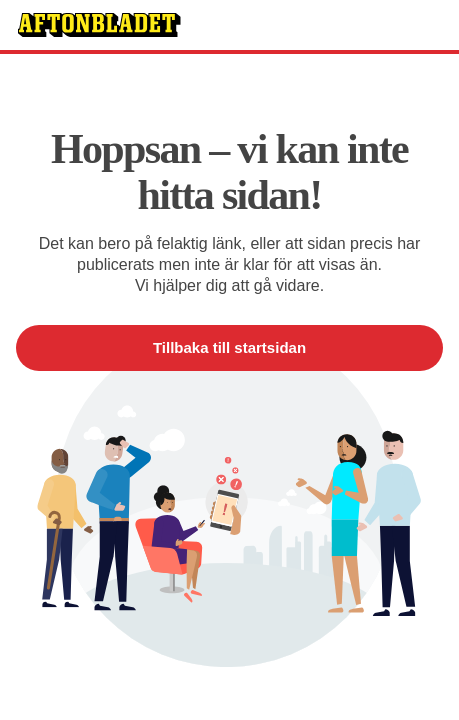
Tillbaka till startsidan (229, 347)
